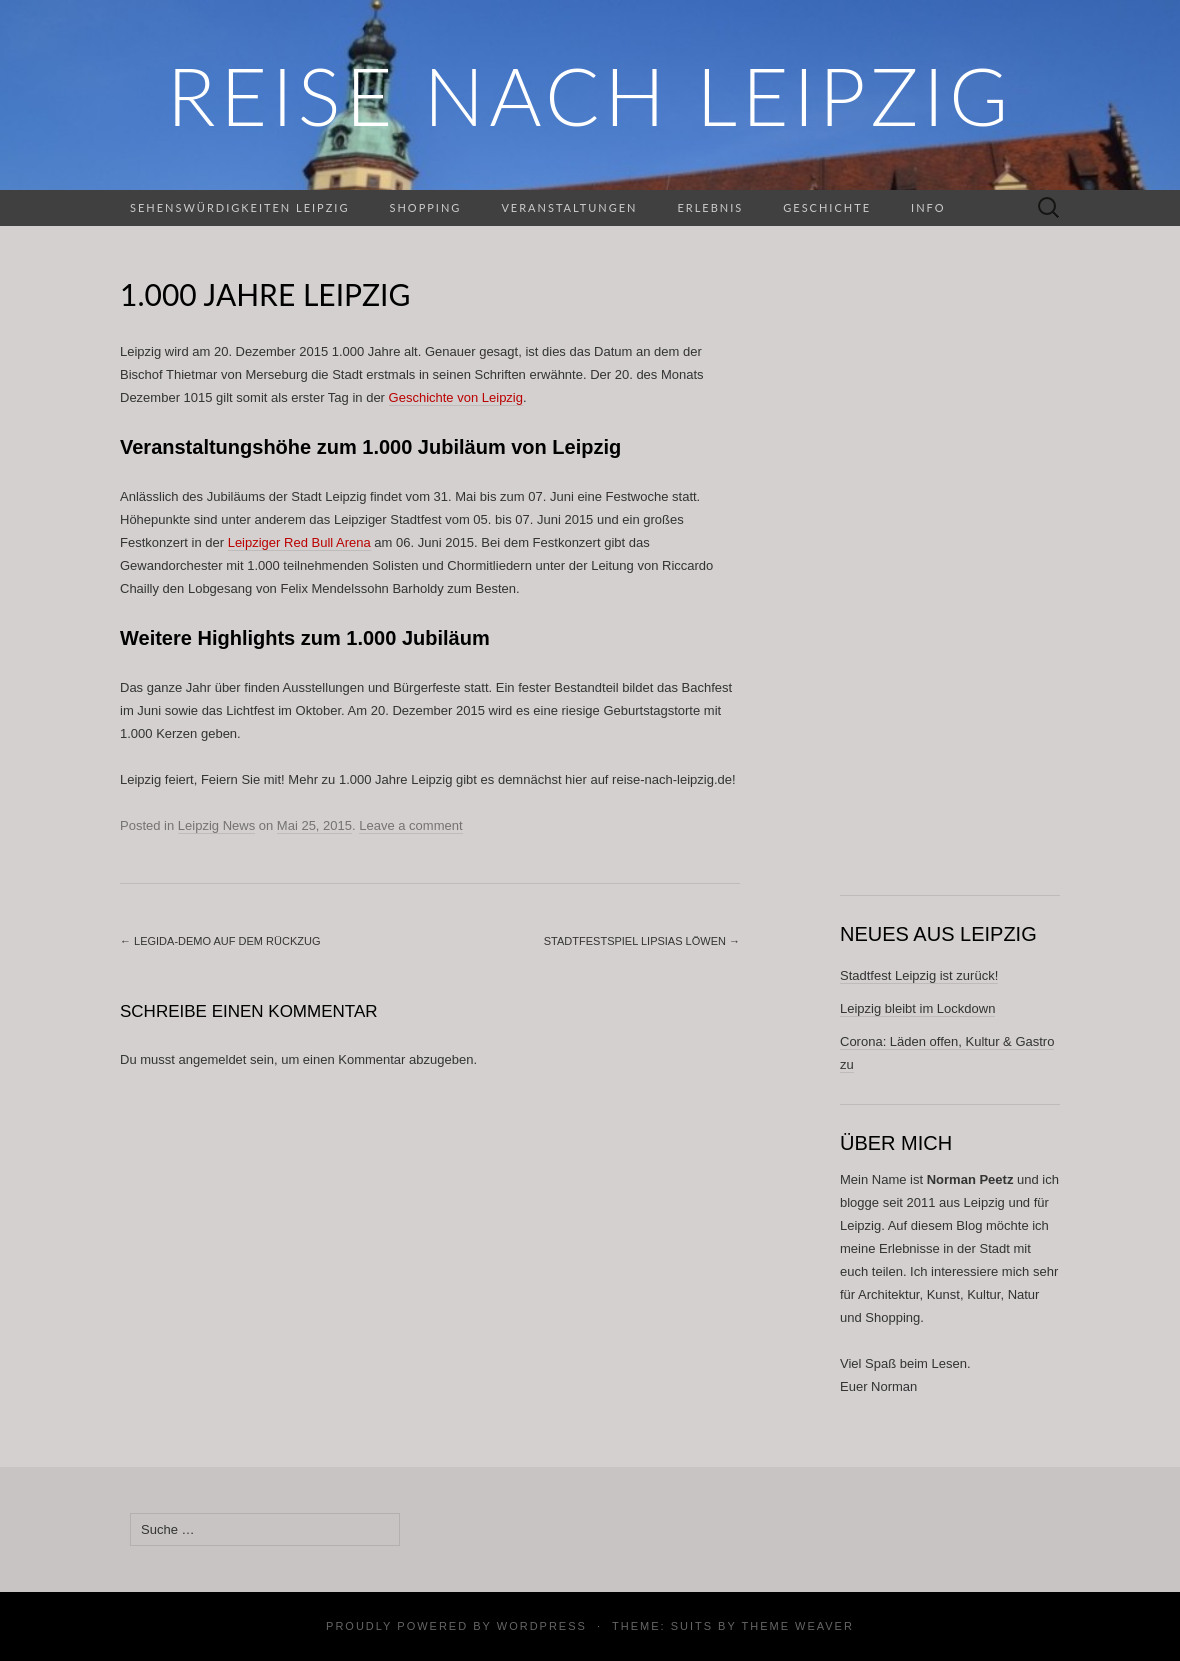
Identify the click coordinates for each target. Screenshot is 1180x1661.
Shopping (425, 207)
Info (928, 207)
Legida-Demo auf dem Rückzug (220, 941)
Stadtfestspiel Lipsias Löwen (642, 941)
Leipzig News (216, 825)
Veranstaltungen (569, 207)
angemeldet (213, 1059)
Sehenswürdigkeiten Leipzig (239, 207)
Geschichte (827, 207)
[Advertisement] (950, 572)
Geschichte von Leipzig (456, 397)
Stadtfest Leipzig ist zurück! (919, 975)
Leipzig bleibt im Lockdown (917, 1008)
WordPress (542, 1626)
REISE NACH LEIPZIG (590, 95)
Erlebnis (710, 207)
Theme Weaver (797, 1626)
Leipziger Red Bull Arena (299, 542)
